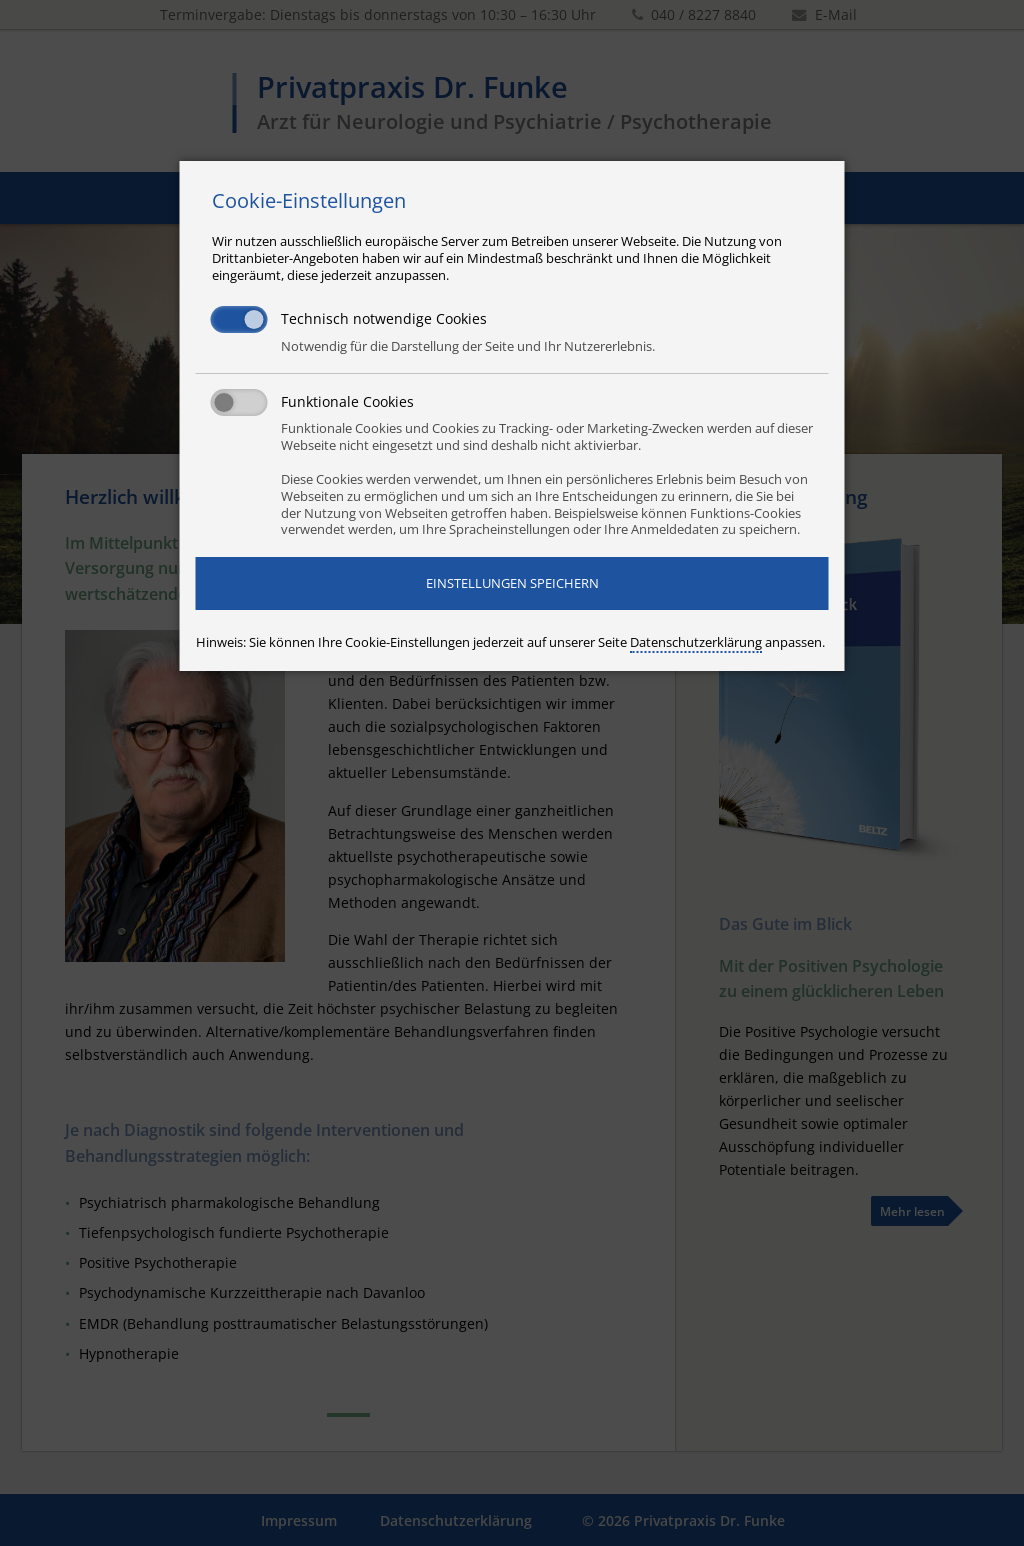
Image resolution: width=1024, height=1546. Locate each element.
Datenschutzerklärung (696, 642)
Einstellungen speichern (512, 583)
